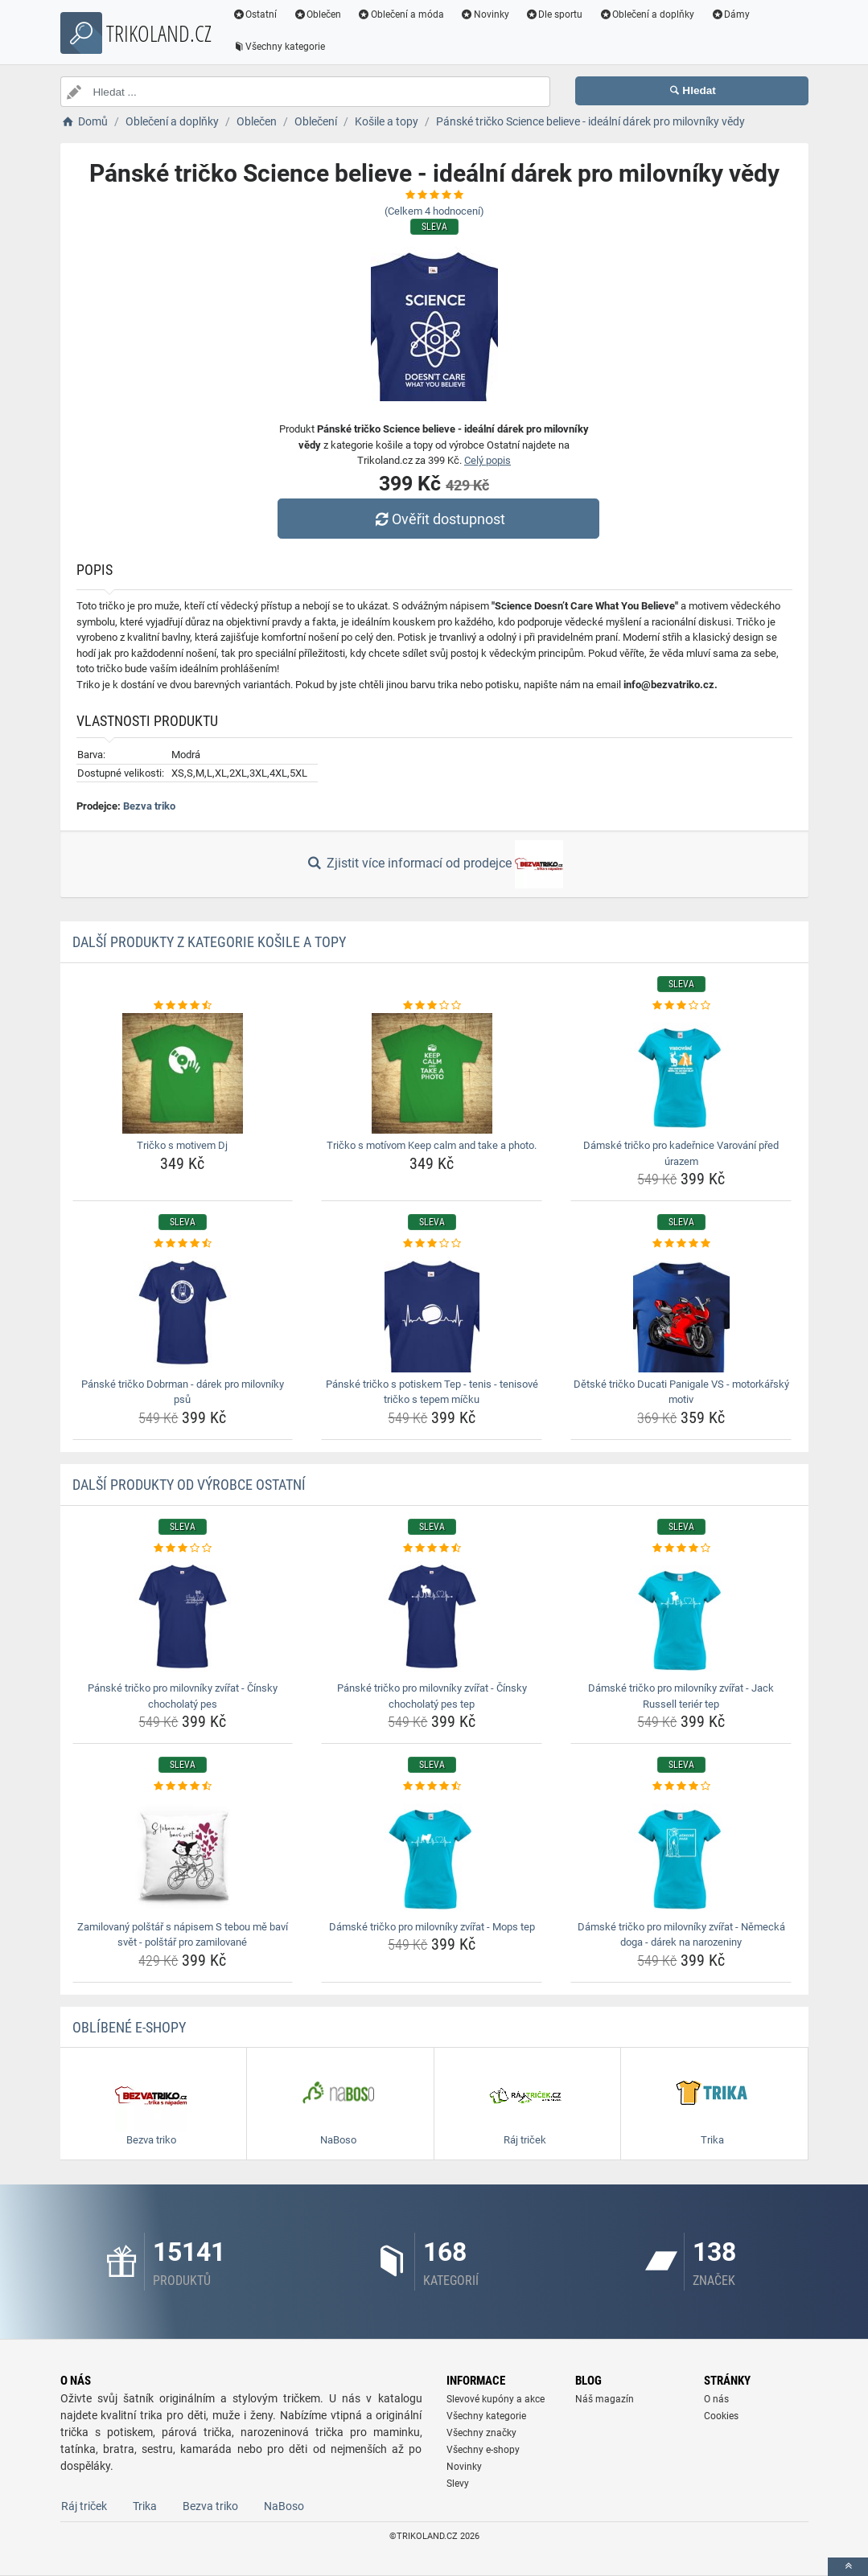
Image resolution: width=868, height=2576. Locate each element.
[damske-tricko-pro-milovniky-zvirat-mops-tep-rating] (431, 1786)
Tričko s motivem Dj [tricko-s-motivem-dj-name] (182, 1145)
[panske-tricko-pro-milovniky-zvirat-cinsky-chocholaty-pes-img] (183, 1616)
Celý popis (487, 460)
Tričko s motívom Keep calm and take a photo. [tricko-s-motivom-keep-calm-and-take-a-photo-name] (432, 1145)
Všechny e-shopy (483, 2449)
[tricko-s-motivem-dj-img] (183, 1073)
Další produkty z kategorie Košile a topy (209, 941)
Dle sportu (554, 14)
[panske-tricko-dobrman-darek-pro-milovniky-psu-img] (183, 1312)
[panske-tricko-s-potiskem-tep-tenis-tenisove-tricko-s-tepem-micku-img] (431, 1312)
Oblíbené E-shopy (129, 2027)
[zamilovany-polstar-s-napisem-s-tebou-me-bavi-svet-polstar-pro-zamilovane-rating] (183, 1786)
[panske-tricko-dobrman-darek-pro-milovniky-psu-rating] (183, 1244)
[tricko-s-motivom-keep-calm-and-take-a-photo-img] (431, 1073)
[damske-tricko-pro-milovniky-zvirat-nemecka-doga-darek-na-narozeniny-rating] (681, 1786)
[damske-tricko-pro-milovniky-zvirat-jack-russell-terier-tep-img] (681, 1616)
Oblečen (317, 14)
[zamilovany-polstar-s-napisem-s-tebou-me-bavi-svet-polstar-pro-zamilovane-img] (183, 1855)
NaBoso (284, 2506)
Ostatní (255, 14)
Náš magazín (604, 2399)
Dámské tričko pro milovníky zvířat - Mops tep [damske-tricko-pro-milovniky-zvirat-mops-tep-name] (432, 1927)
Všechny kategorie (279, 46)
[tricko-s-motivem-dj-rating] (183, 1006)
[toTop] (848, 2567)
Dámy (730, 14)
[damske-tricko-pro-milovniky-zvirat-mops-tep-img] (431, 1855)
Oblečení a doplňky (646, 14)
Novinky (484, 14)
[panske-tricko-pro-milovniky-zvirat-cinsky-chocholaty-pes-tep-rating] (431, 1548)
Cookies (721, 2416)
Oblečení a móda (400, 14)
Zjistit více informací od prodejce (433, 864)
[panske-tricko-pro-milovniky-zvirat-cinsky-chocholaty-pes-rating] (183, 1548)
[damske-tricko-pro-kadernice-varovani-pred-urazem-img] (681, 1073)
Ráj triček (84, 2506)
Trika (145, 2506)
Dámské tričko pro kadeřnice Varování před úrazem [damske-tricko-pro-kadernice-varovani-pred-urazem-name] (681, 1153)
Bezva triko (149, 806)
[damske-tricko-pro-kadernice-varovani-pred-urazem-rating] (681, 1006)
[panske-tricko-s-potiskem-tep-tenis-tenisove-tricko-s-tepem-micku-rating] (431, 1244)
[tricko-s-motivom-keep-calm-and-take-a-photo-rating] (431, 1006)
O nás (716, 2399)
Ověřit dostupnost (437, 519)
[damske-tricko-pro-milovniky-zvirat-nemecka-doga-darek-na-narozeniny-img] (681, 1855)
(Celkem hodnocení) (434, 211)
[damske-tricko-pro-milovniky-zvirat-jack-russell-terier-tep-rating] (681, 1548)
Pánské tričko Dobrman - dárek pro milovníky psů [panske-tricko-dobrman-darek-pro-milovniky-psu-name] (182, 1392)
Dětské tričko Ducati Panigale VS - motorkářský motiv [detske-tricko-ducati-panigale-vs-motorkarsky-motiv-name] (681, 1392)
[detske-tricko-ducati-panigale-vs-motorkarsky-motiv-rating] (681, 1244)
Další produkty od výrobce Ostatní (189, 1484)
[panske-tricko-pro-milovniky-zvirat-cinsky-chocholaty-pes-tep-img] (431, 1616)
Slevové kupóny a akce (495, 2399)
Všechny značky (481, 2433)
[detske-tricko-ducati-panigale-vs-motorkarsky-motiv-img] (681, 1312)
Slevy (457, 2483)
